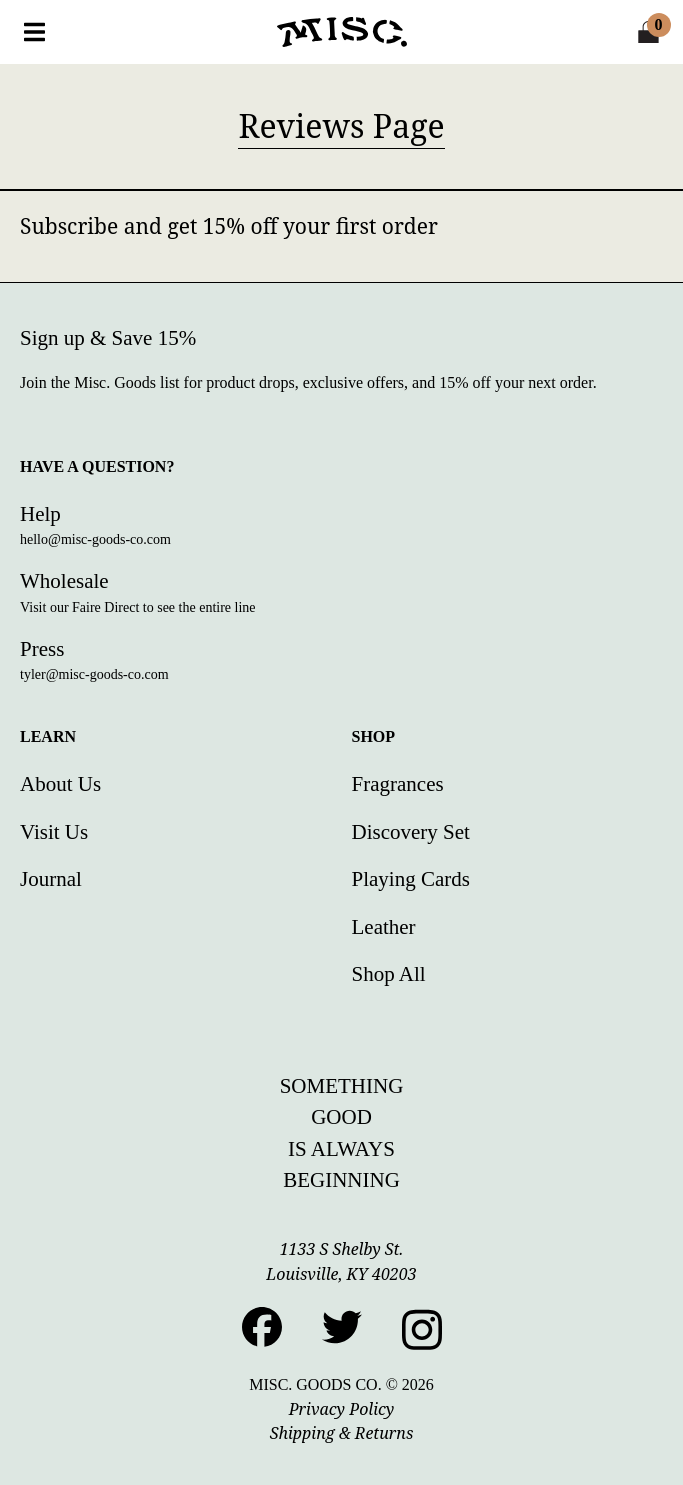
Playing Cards (411, 879)
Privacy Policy (342, 1409)
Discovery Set (411, 832)
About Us (60, 784)
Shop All (389, 974)
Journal (51, 879)
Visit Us (54, 832)
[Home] (342, 32)
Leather (384, 927)
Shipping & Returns (342, 1433)
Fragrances (398, 784)
